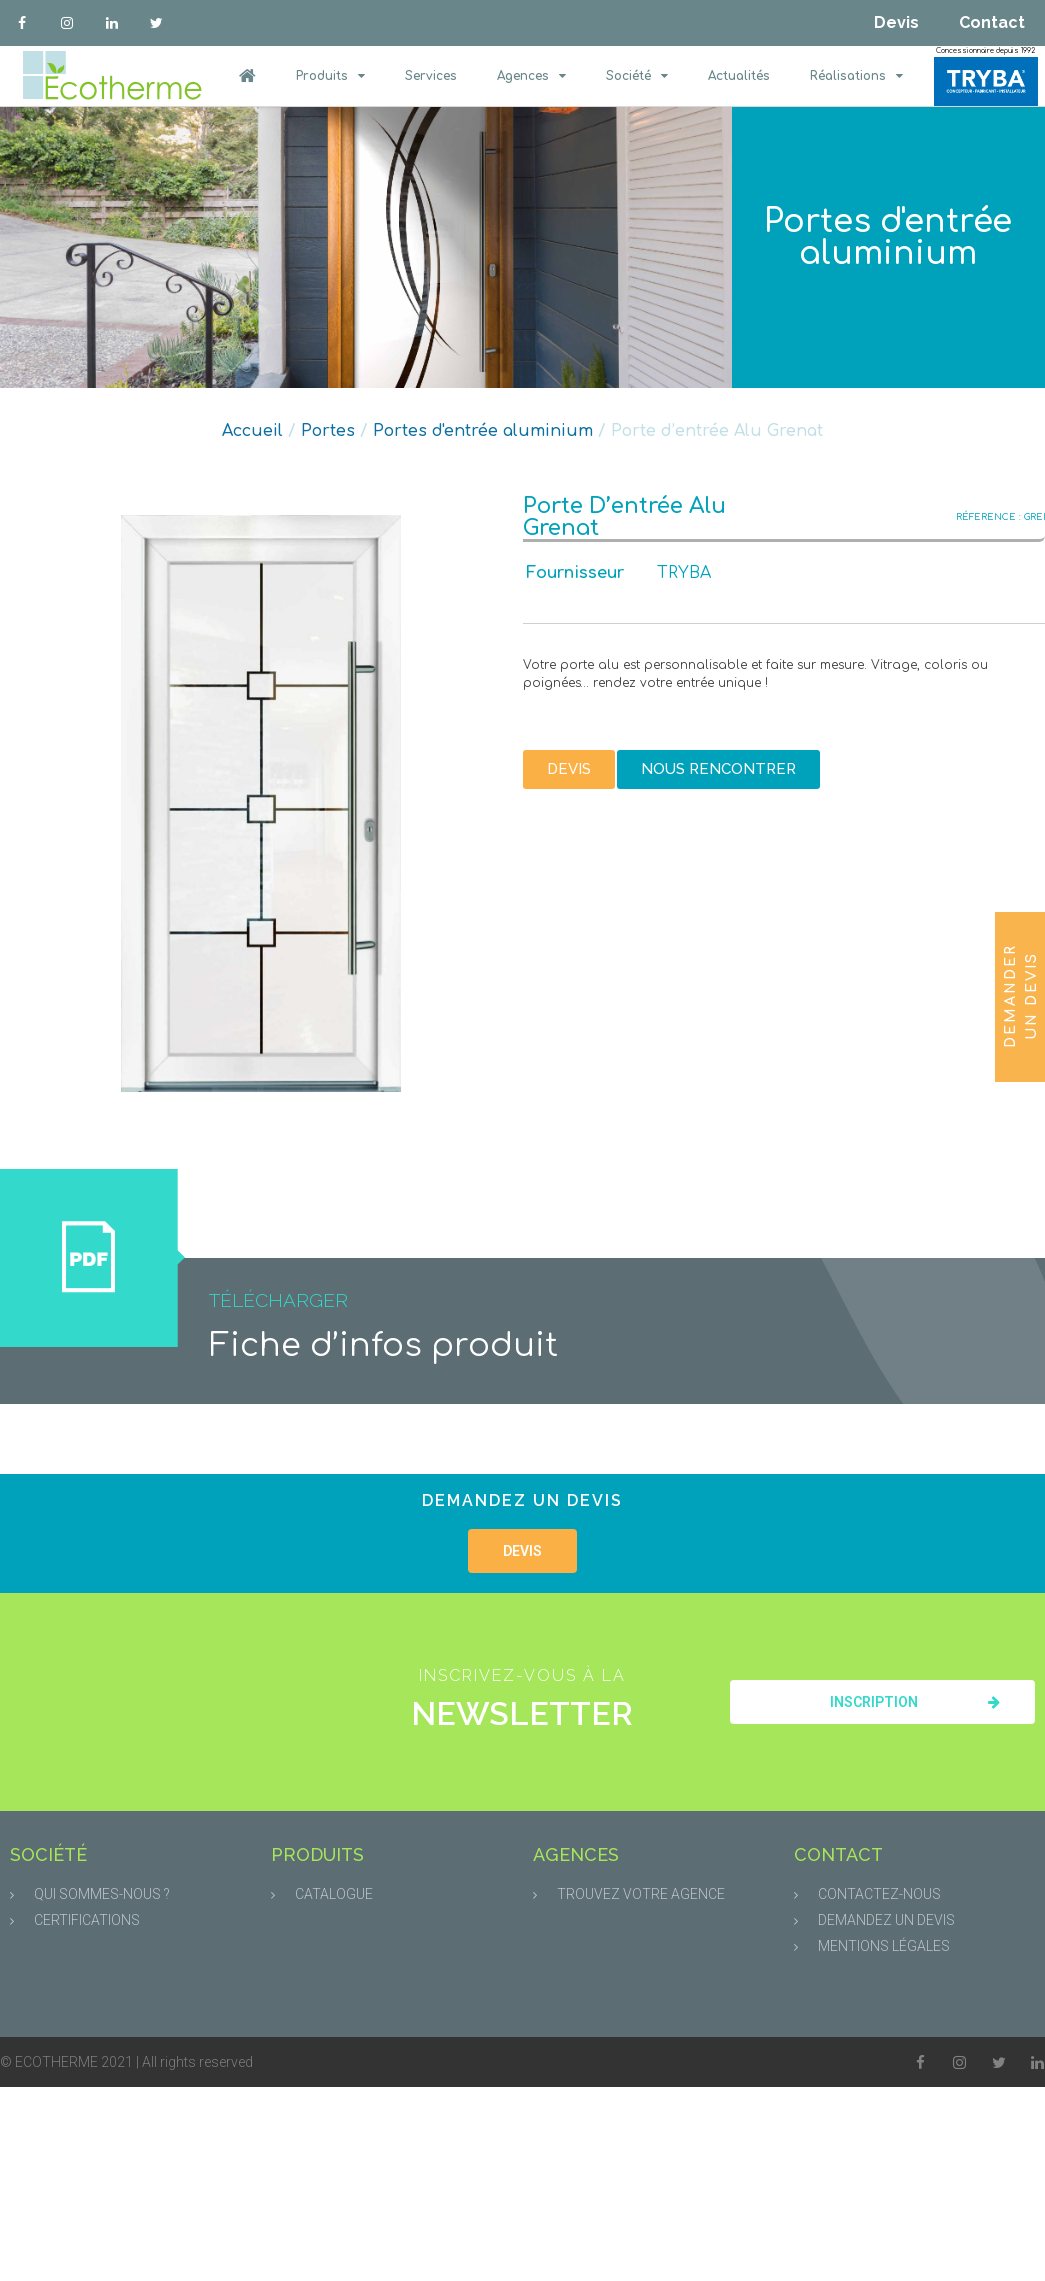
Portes (328, 431)
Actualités (739, 76)
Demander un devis (1021, 996)
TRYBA (684, 573)
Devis (896, 22)
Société (637, 76)
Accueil (252, 431)
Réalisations (856, 76)
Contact (992, 22)
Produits (330, 76)
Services (431, 76)
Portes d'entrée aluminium (888, 237)
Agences (531, 76)
